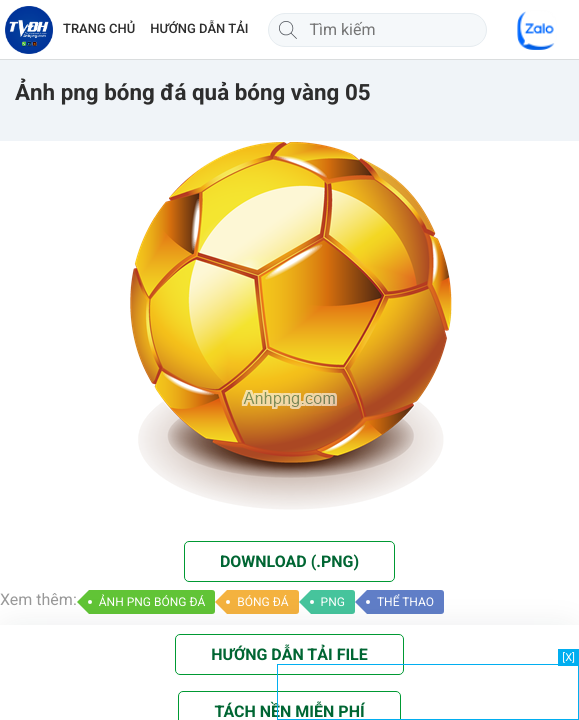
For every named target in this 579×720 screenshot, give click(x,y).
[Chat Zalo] (537, 30)
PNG (333, 602)
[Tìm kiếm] (288, 30)
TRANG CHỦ (99, 29)
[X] (568, 657)
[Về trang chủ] (29, 30)
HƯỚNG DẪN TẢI (199, 29)
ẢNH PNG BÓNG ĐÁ (152, 602)
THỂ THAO (405, 602)
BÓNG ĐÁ (262, 602)
